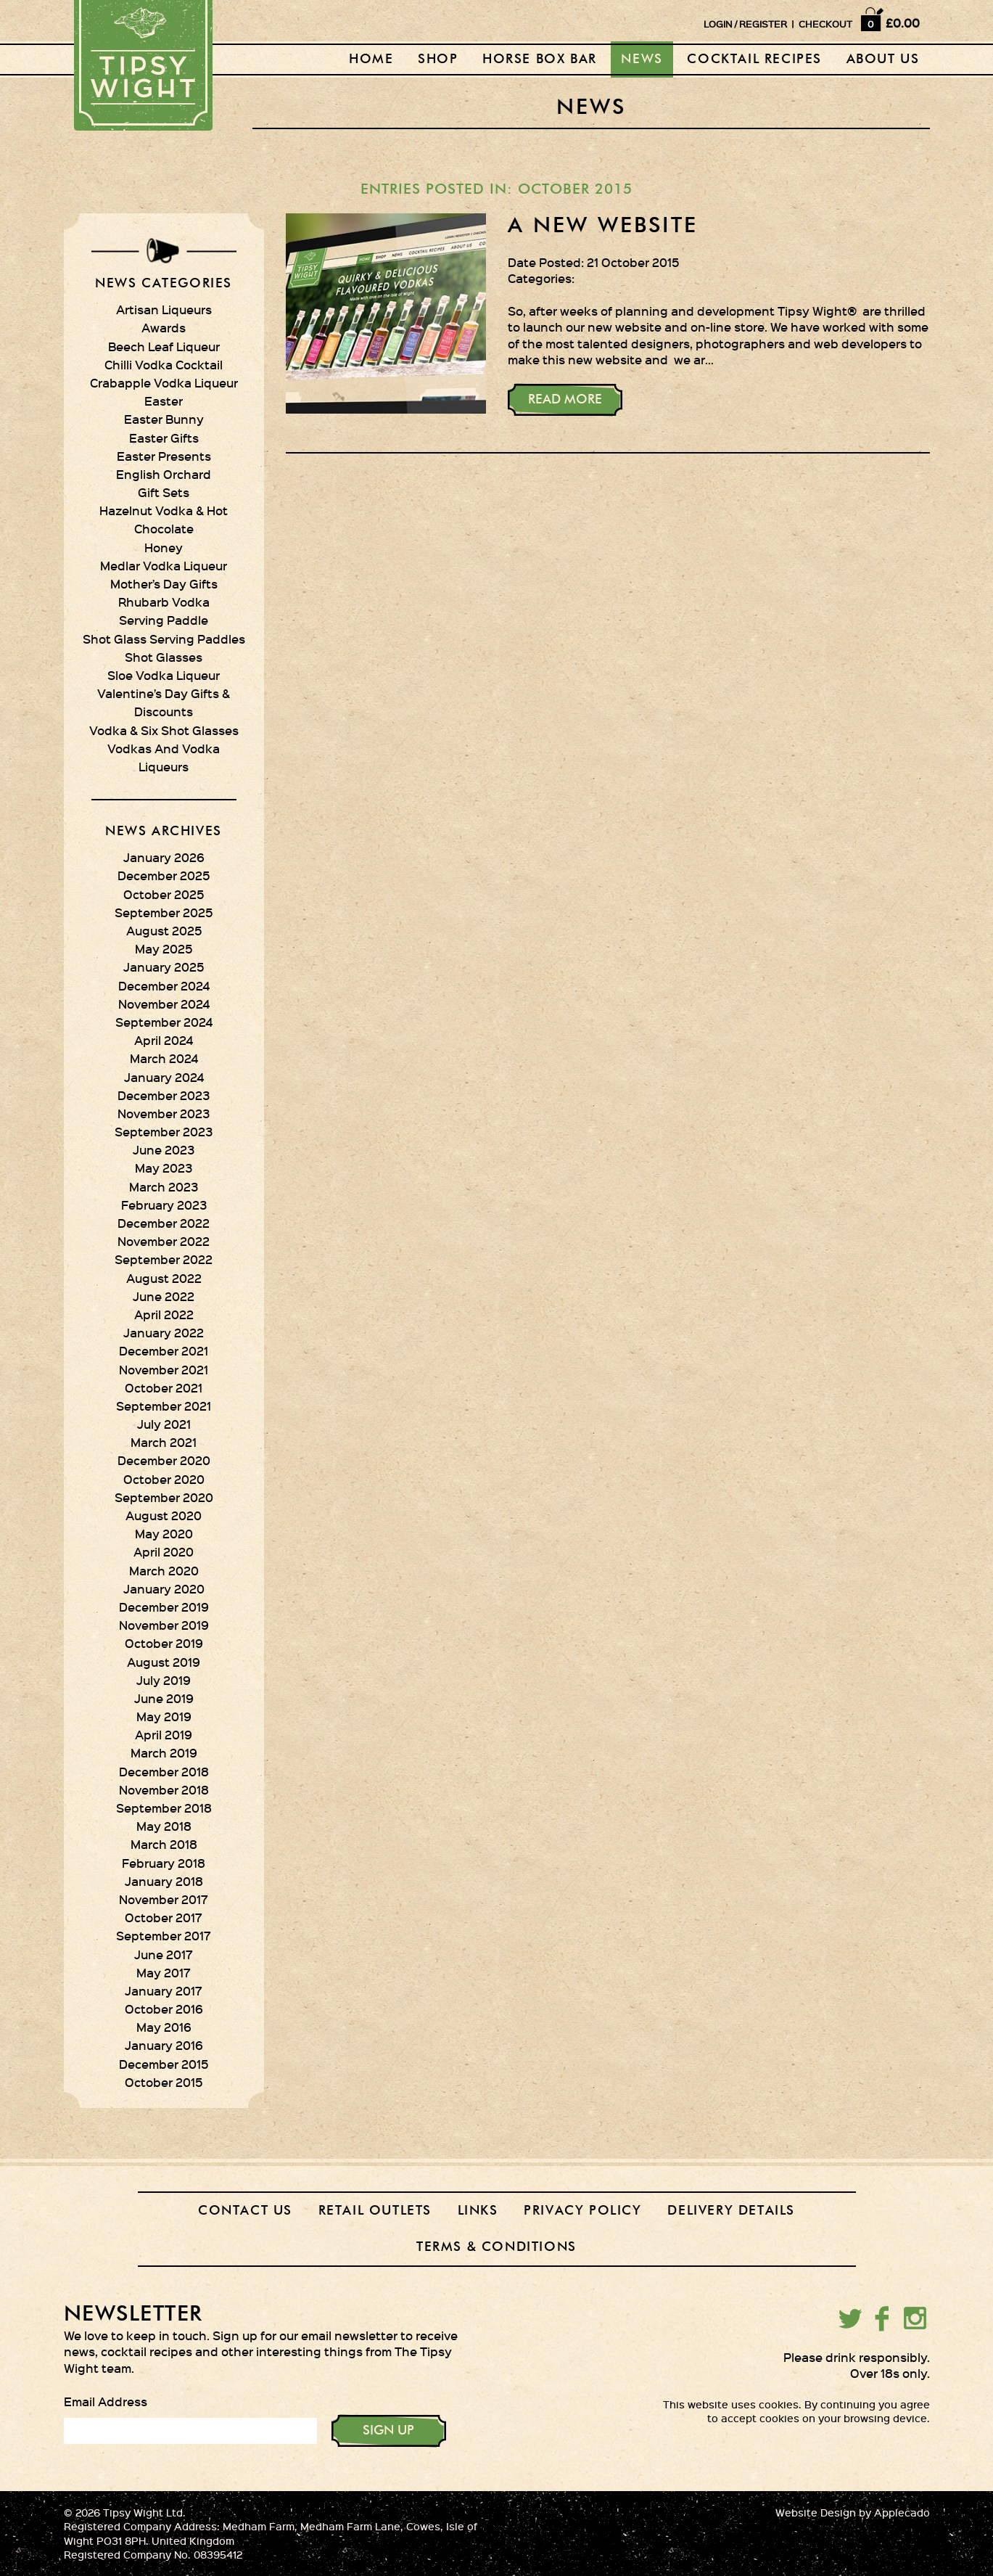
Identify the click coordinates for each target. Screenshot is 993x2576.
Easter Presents (164, 456)
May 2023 (163, 1168)
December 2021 (163, 1350)
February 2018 (163, 1863)
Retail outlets (375, 2211)
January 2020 (164, 1588)
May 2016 (163, 2027)
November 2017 (163, 1899)
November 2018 (164, 1789)
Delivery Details (731, 2211)
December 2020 (164, 1460)
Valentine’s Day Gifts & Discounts (163, 702)
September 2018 (164, 1808)
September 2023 (164, 1131)
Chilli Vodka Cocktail (163, 364)
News (641, 59)
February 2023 (164, 1205)
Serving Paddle (163, 620)
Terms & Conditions (496, 2247)
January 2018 (164, 1881)
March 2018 (164, 1844)
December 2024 (164, 985)
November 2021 (163, 1369)
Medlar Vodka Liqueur (163, 565)
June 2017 (163, 1954)
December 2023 (164, 1095)
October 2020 (164, 1479)
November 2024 (164, 1004)
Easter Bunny (164, 419)
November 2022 (164, 1241)
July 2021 (164, 1424)
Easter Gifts (164, 438)
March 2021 (164, 1442)
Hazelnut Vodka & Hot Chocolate (163, 519)
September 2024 (164, 1022)
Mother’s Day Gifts (164, 583)
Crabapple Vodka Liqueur (164, 382)
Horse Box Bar (539, 59)
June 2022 (163, 1296)
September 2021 (163, 1406)
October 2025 (163, 894)
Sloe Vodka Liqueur (163, 675)
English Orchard (163, 474)
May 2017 (163, 1972)
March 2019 (164, 1752)
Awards (163, 327)
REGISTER (763, 23)
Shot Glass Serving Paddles (164, 639)
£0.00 (903, 22)
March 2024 (164, 1058)
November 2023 (164, 1113)
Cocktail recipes (754, 59)
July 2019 (163, 1680)
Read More (565, 399)
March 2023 (163, 1186)
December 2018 (164, 1771)
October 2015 (163, 2082)
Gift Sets (163, 492)
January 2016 (164, 2045)
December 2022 (164, 1223)
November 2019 (164, 1625)
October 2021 (163, 1387)
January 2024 (164, 1077)
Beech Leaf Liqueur (164, 346)
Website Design (815, 2512)
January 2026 (164, 857)
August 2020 (163, 1515)
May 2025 (163, 948)
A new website (603, 226)
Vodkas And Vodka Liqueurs (163, 757)
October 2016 (164, 2009)
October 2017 (163, 1917)
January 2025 (163, 967)
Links (478, 2211)
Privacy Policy (582, 2211)
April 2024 (163, 1040)
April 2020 (163, 1551)
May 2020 (164, 1533)
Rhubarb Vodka (164, 602)
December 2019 (164, 1607)
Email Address (105, 2401)
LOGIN (718, 23)
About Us (883, 59)
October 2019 (164, 1643)
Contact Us (245, 2211)
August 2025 (164, 930)
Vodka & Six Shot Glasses (164, 730)
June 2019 (164, 1698)
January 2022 (163, 1332)
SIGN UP (388, 2430)
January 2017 (163, 1990)
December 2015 (163, 2064)
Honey (163, 547)
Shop (438, 59)
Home (371, 59)
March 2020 (164, 1570)
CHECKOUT (825, 23)
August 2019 (163, 1662)
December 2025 (164, 875)
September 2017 (163, 1935)
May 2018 (163, 1826)
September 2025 (164, 912)
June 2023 (163, 1149)
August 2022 (164, 1278)
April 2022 (164, 1314)
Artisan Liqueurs (164, 309)
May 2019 (163, 1716)
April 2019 (163, 1734)
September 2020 (164, 1497)
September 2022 (164, 1259)
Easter (163, 401)
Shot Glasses (163, 657)
